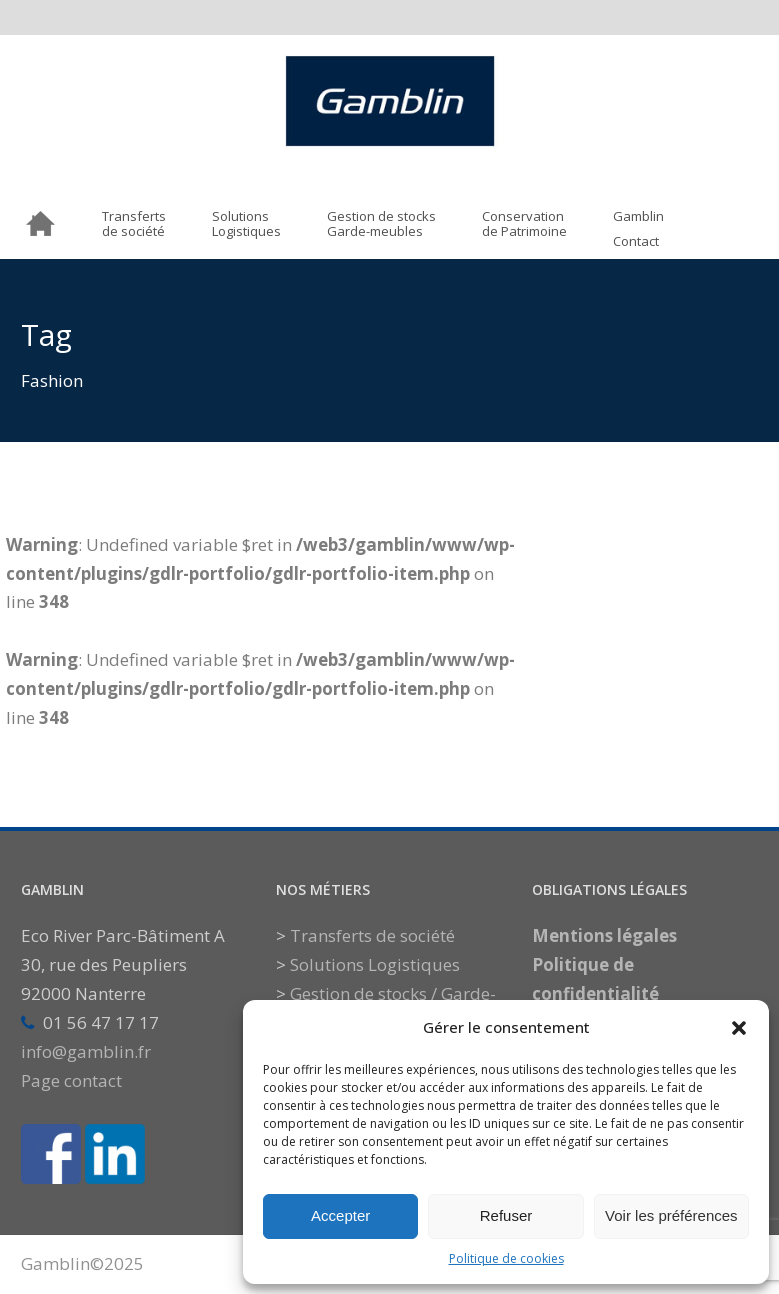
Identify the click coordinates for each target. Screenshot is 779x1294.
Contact (636, 242)
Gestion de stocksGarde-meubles (381, 224)
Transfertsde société (134, 224)
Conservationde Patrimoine (524, 224)
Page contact (71, 1080)
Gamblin (638, 217)
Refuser (506, 1215)
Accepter (340, 1215)
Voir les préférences (671, 1215)
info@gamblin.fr (86, 1051)
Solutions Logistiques (375, 964)
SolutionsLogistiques (246, 224)
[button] (739, 1028)
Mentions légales (604, 935)
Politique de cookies (506, 1258)
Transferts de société (372, 935)
